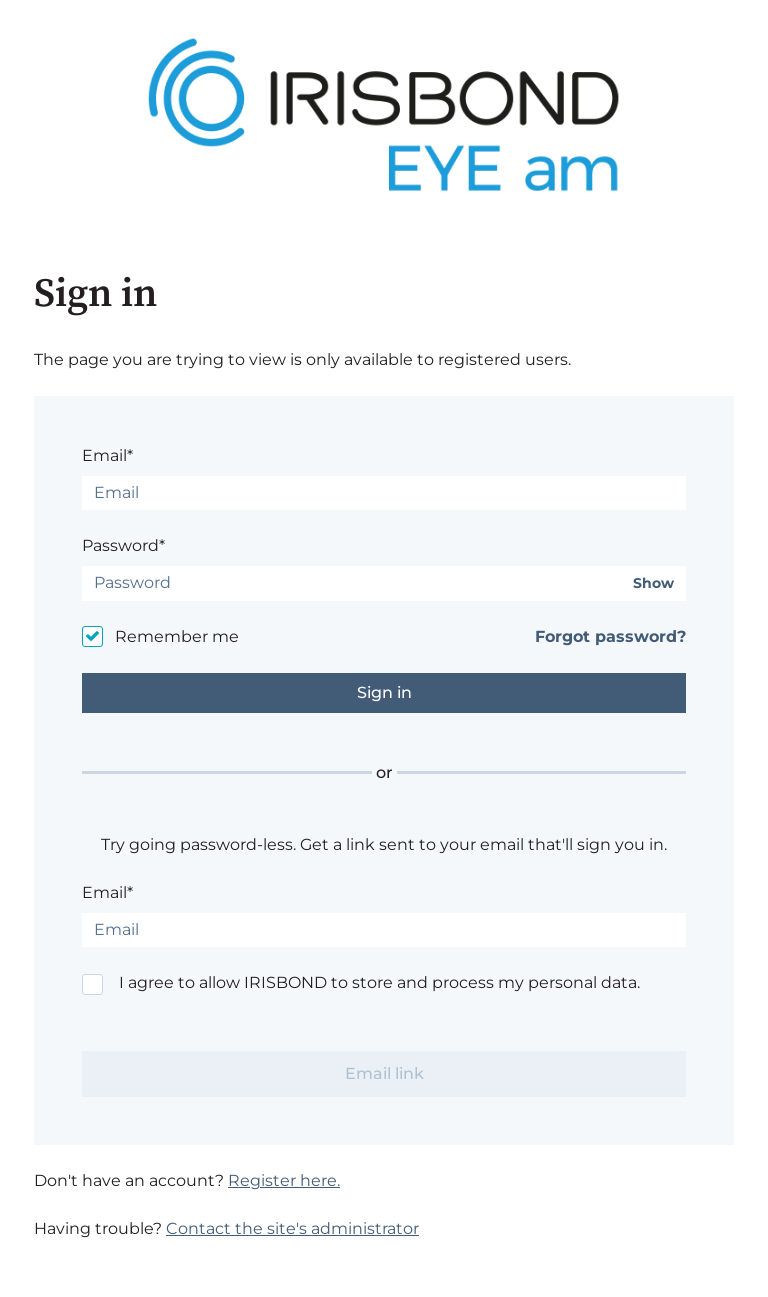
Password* (123, 545)
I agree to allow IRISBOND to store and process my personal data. (379, 982)
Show (653, 583)
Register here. (284, 1180)
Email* (107, 455)
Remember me (177, 636)
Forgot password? (610, 636)
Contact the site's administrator (292, 1228)
